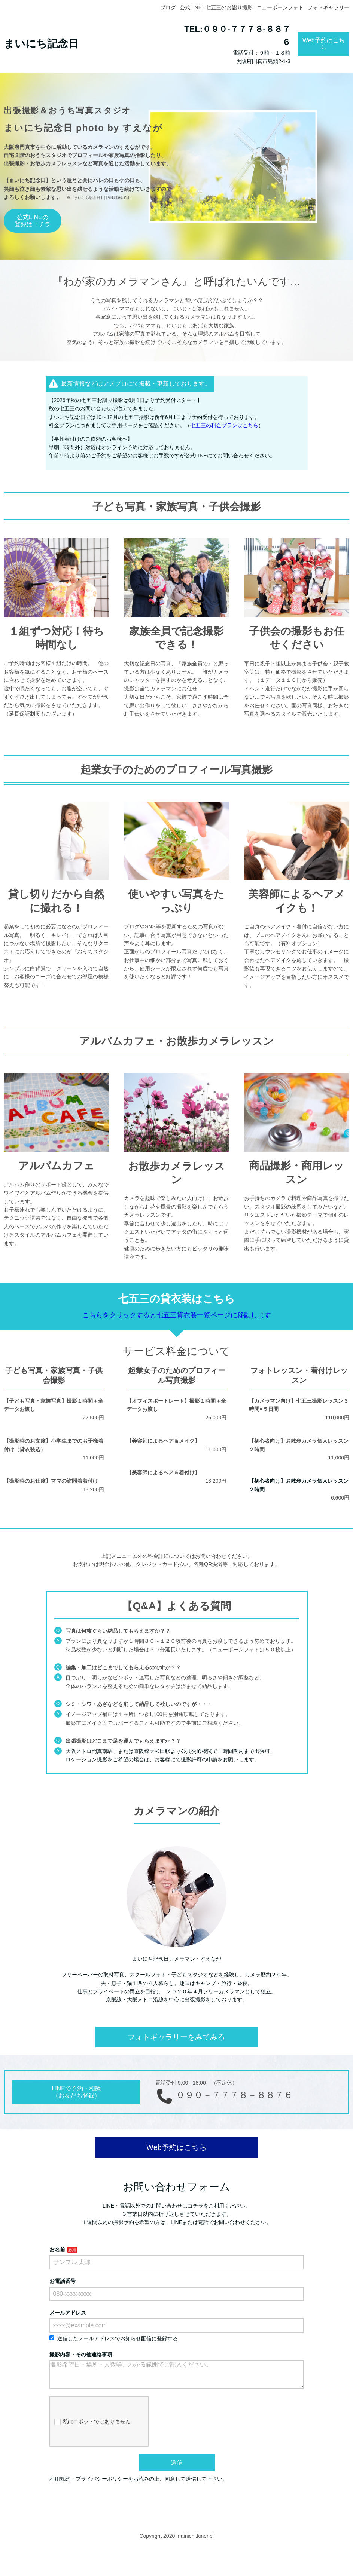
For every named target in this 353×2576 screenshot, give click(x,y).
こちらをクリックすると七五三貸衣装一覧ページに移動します (176, 1315)
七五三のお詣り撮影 (229, 7)
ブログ (168, 7)
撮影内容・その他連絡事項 (80, 2355)
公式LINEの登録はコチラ (33, 220)
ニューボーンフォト (280, 7)
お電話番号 (62, 2281)
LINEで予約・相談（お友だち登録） (76, 2092)
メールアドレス (67, 2313)
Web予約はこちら (323, 43)
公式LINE (191, 7)
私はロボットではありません (92, 2428)
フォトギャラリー (328, 7)
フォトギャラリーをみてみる (176, 2037)
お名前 (57, 2249)
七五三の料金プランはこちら (224, 425)
